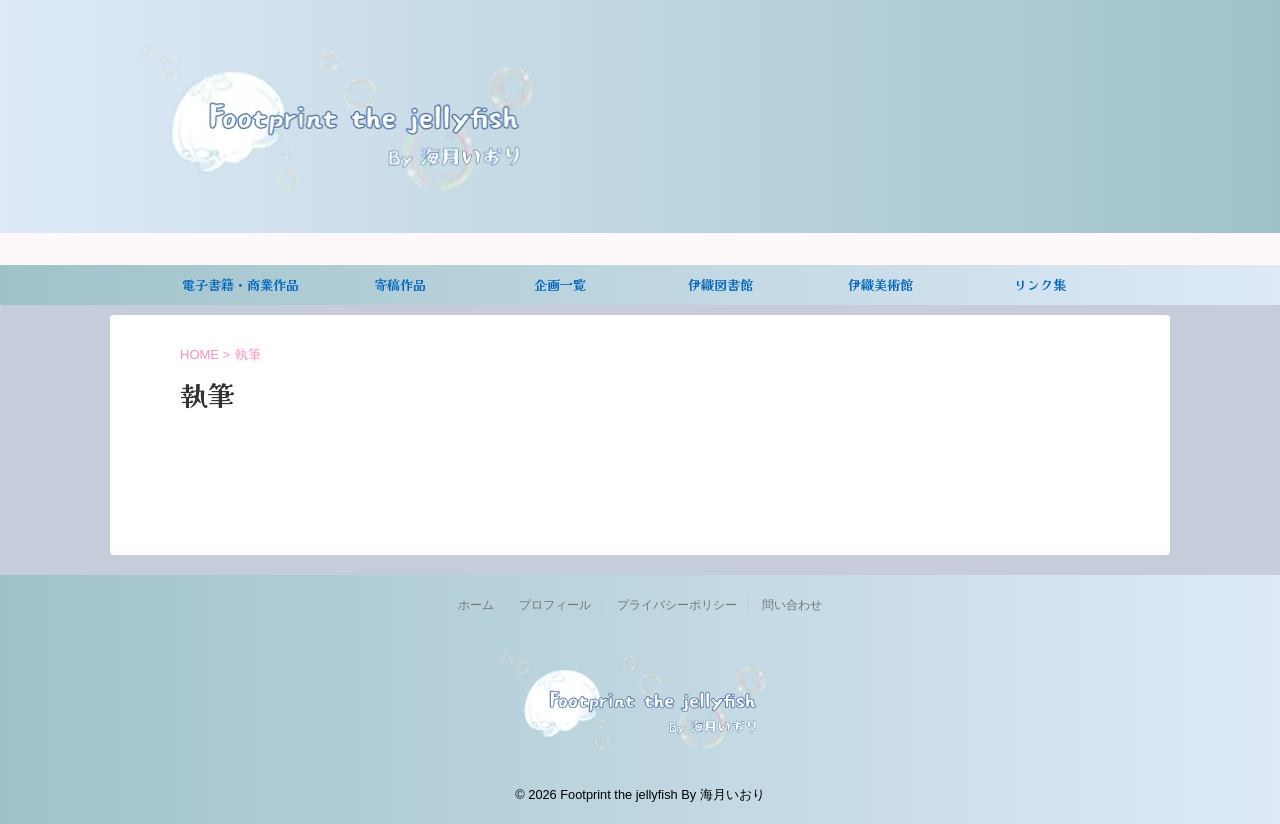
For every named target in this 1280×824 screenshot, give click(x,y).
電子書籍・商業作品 (240, 284)
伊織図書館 (720, 284)
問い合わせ (792, 605)
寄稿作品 (400, 284)
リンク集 (1040, 284)
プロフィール (555, 605)
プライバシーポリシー (677, 605)
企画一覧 (560, 284)
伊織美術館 (880, 284)
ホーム (476, 605)
